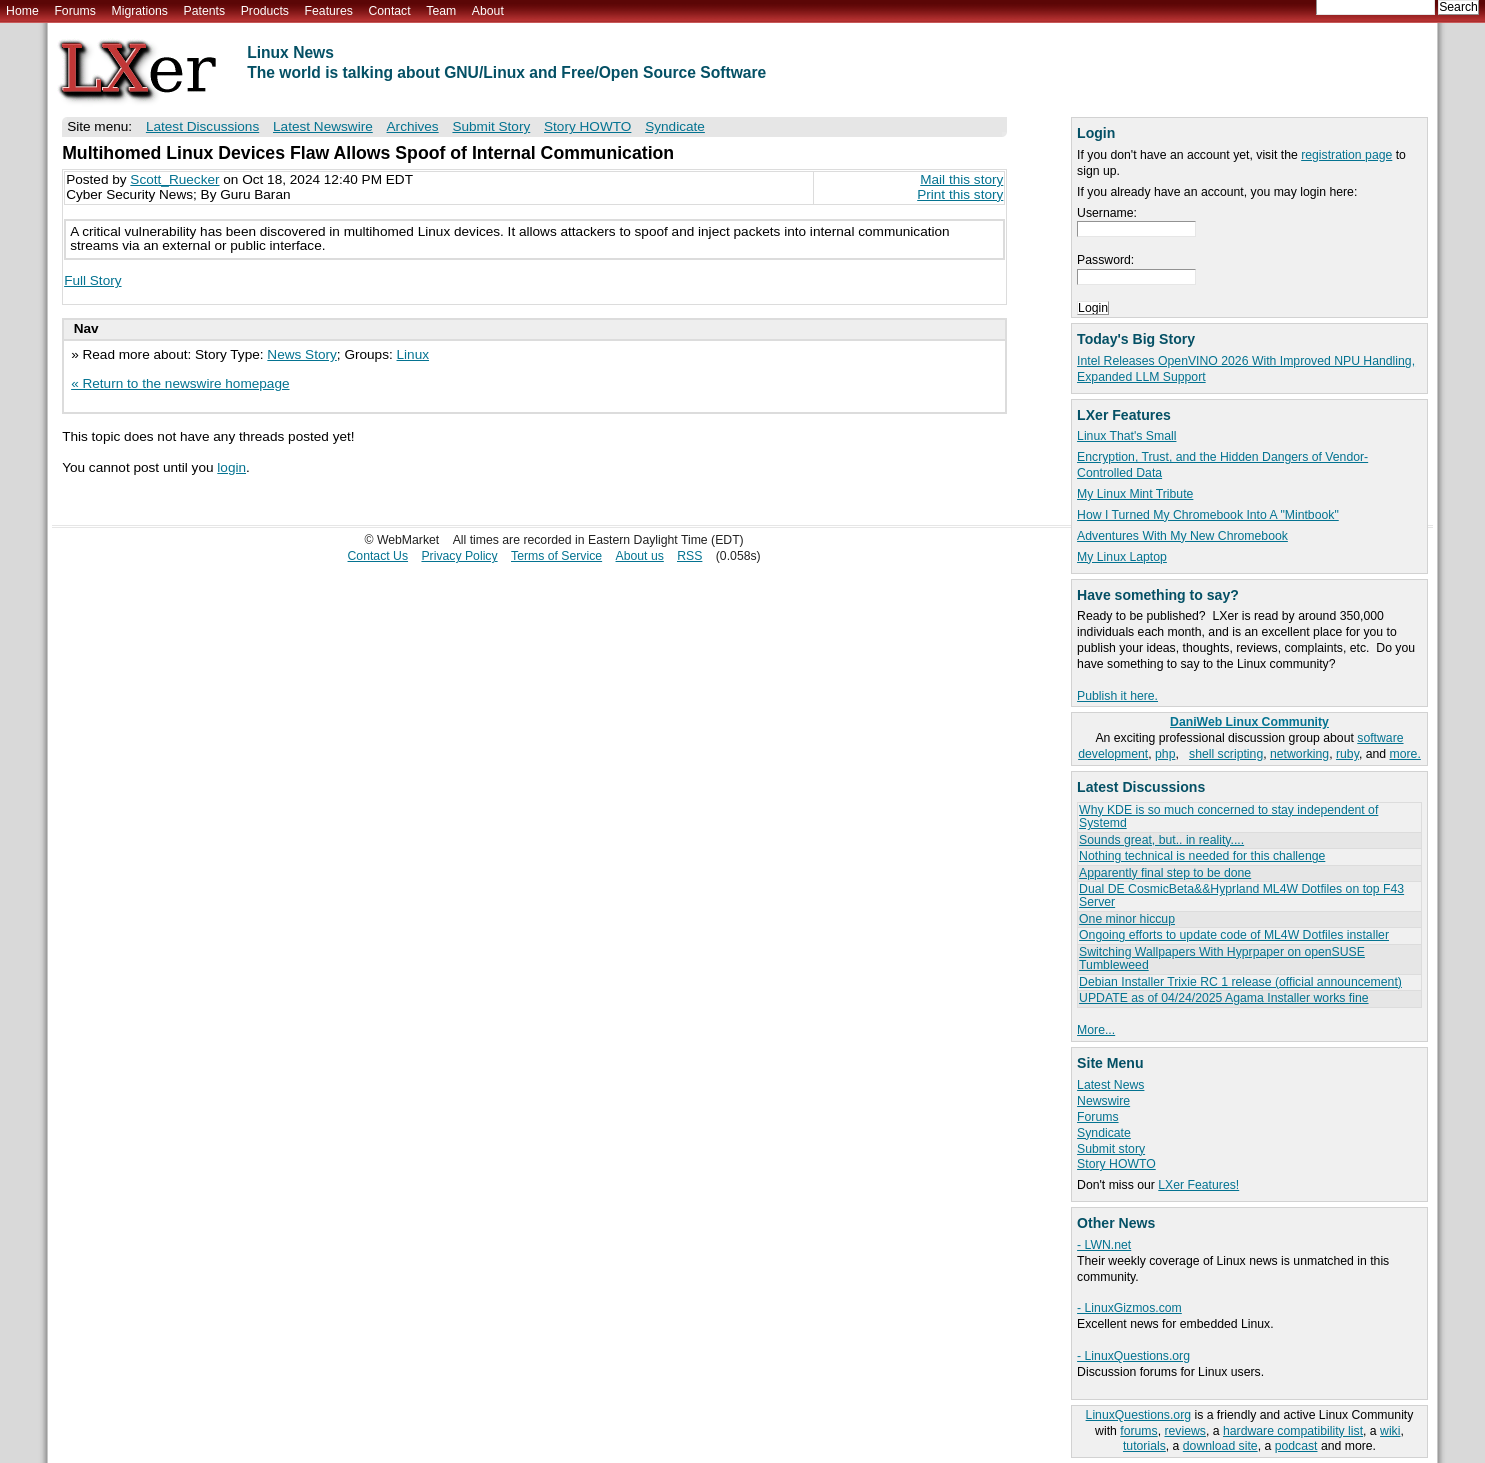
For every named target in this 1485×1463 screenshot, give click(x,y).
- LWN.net (1104, 1245)
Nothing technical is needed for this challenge (1202, 856)
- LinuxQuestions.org (1133, 1356)
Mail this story (961, 179)
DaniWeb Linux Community (1249, 722)
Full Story (92, 280)
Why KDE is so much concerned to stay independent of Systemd (1228, 816)
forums (1138, 1431)
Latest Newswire (323, 126)
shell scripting (1226, 754)
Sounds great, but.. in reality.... (1161, 840)
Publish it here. (1117, 696)
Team (441, 11)
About (488, 11)
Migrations (139, 11)
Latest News (1110, 1085)
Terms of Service (556, 556)
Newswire (1103, 1101)
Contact (389, 11)
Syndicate (1104, 1133)
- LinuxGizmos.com (1129, 1308)
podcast (1296, 1446)
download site (1220, 1446)
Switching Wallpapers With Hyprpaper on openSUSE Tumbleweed (1222, 958)
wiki (1390, 1431)
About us (640, 556)
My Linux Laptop (1122, 557)
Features (329, 11)
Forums (74, 11)
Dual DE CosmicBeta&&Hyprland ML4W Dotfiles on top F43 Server (1241, 895)
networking (1299, 754)
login (231, 467)
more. (1405, 754)
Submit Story (491, 126)
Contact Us (378, 556)
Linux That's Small (1126, 436)
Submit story (1111, 1149)
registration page (1346, 155)
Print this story (960, 194)
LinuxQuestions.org (1138, 1415)
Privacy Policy (459, 556)
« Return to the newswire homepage (180, 383)
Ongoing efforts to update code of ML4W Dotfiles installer (1234, 935)
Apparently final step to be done (1165, 873)
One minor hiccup (1127, 919)
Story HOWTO (1116, 1164)
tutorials (1144, 1446)
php (1165, 754)
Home (22, 11)
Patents (205, 11)
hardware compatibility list (1293, 1431)
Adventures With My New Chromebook (1182, 536)
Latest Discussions (202, 126)
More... (1096, 1030)
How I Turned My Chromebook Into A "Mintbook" (1208, 515)
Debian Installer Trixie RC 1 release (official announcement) (1240, 982)
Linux (413, 354)
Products (265, 11)
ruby (1347, 754)
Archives (413, 126)
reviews (1184, 1431)
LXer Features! (1198, 1185)
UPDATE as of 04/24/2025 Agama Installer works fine (1223, 998)
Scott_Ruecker (174, 179)
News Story (302, 354)
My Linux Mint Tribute (1135, 494)
